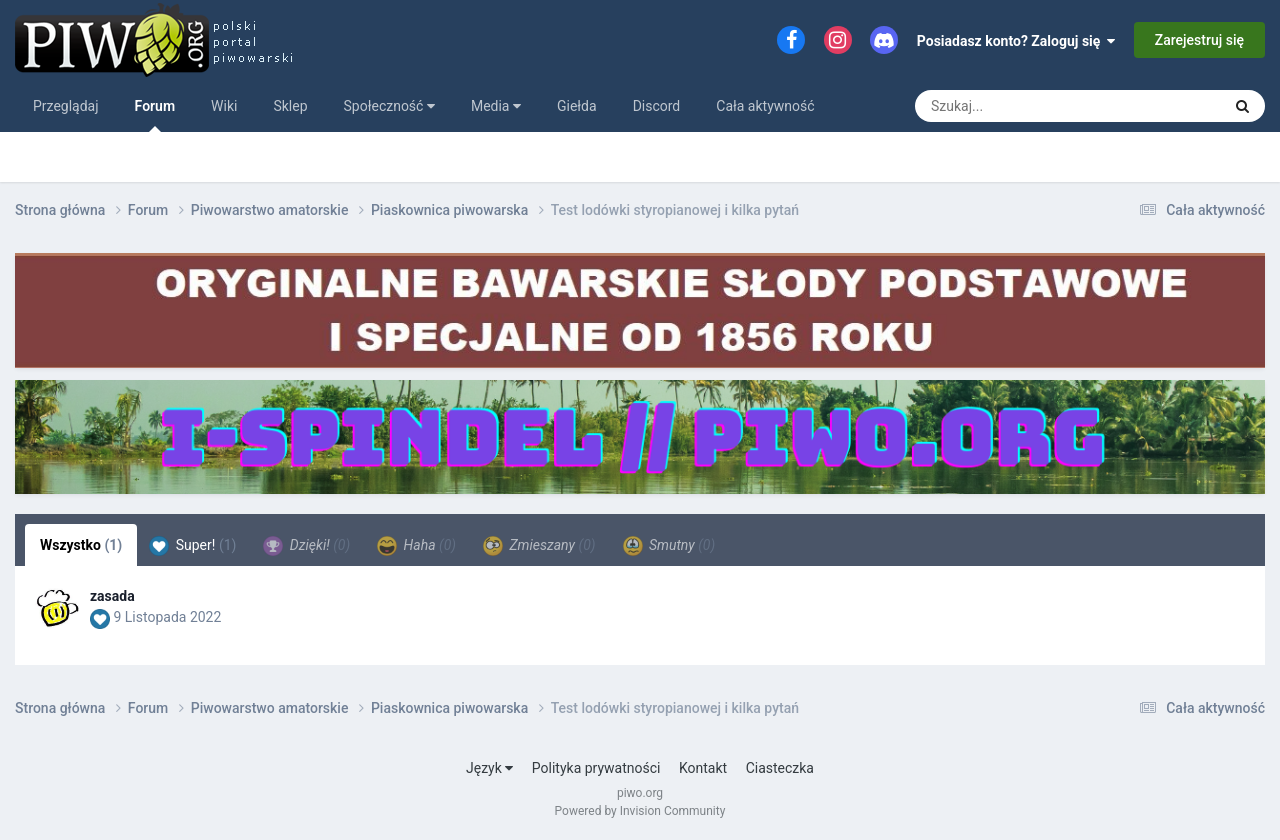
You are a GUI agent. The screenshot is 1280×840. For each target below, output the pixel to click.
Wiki (224, 106)
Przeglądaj (66, 106)
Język (489, 768)
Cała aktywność (765, 106)
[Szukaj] (1028, 106)
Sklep (290, 106)
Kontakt (703, 768)
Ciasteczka (780, 768)
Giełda (577, 106)
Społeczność (389, 106)
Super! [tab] (192, 546)
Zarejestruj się (1199, 40)
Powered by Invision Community (640, 811)
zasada (112, 596)
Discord (657, 106)
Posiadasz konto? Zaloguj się (1016, 41)
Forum (155, 115)
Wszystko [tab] (81, 545)
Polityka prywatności (596, 768)
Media (496, 106)
